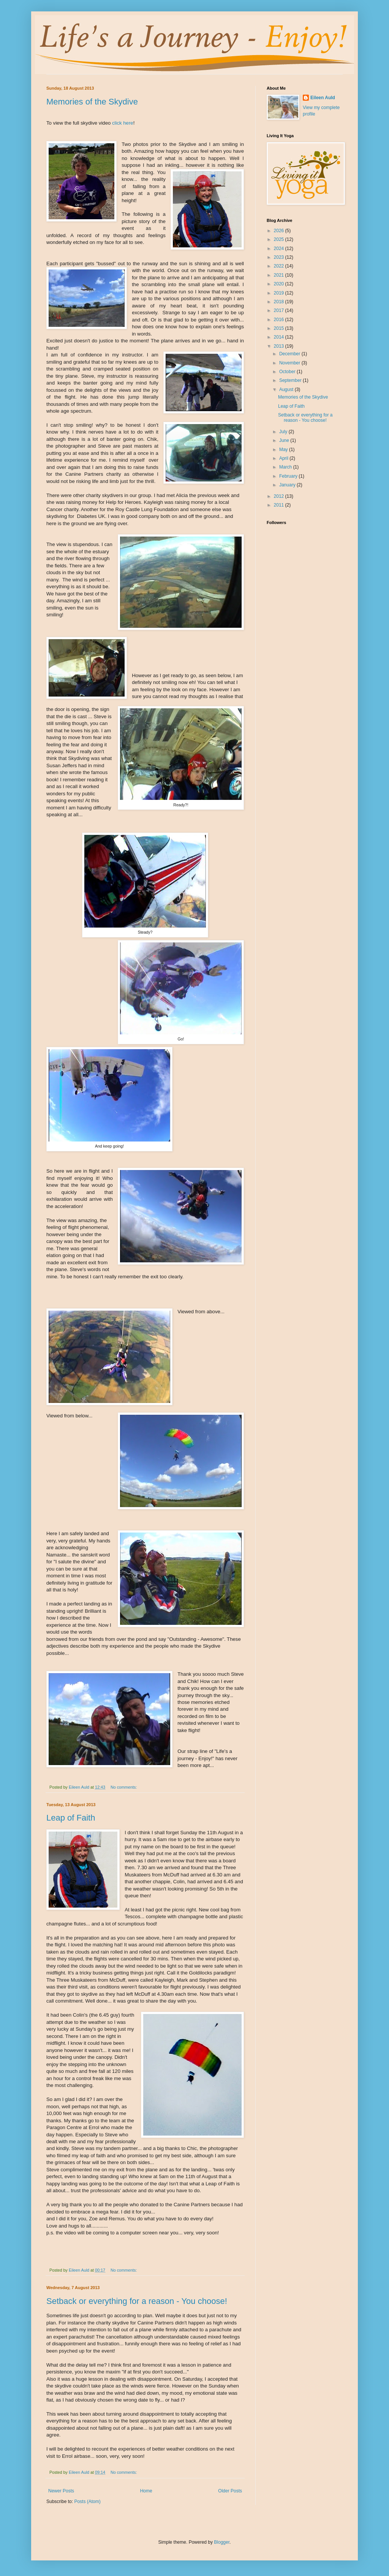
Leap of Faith (70, 1817)
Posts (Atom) (87, 2501)
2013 (279, 346)
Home (146, 2491)
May (284, 449)
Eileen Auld (322, 97)
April (284, 458)
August (287, 389)
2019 (279, 293)
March (286, 467)
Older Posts (230, 2491)
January (288, 485)
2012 (279, 496)
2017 (279, 310)
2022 (279, 266)
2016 (279, 319)
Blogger (221, 2542)
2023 (279, 257)
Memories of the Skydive (92, 101)
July (284, 431)
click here (122, 123)
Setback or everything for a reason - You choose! (136, 2301)
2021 (279, 275)
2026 (279, 230)
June (284, 440)
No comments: (124, 1787)
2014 (279, 337)
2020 (279, 284)
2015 (279, 328)
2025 (279, 239)
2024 (279, 248)
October (288, 371)
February (289, 476)
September (291, 380)
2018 (279, 301)
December (290, 353)
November (290, 363)
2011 (279, 505)
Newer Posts (61, 2491)
